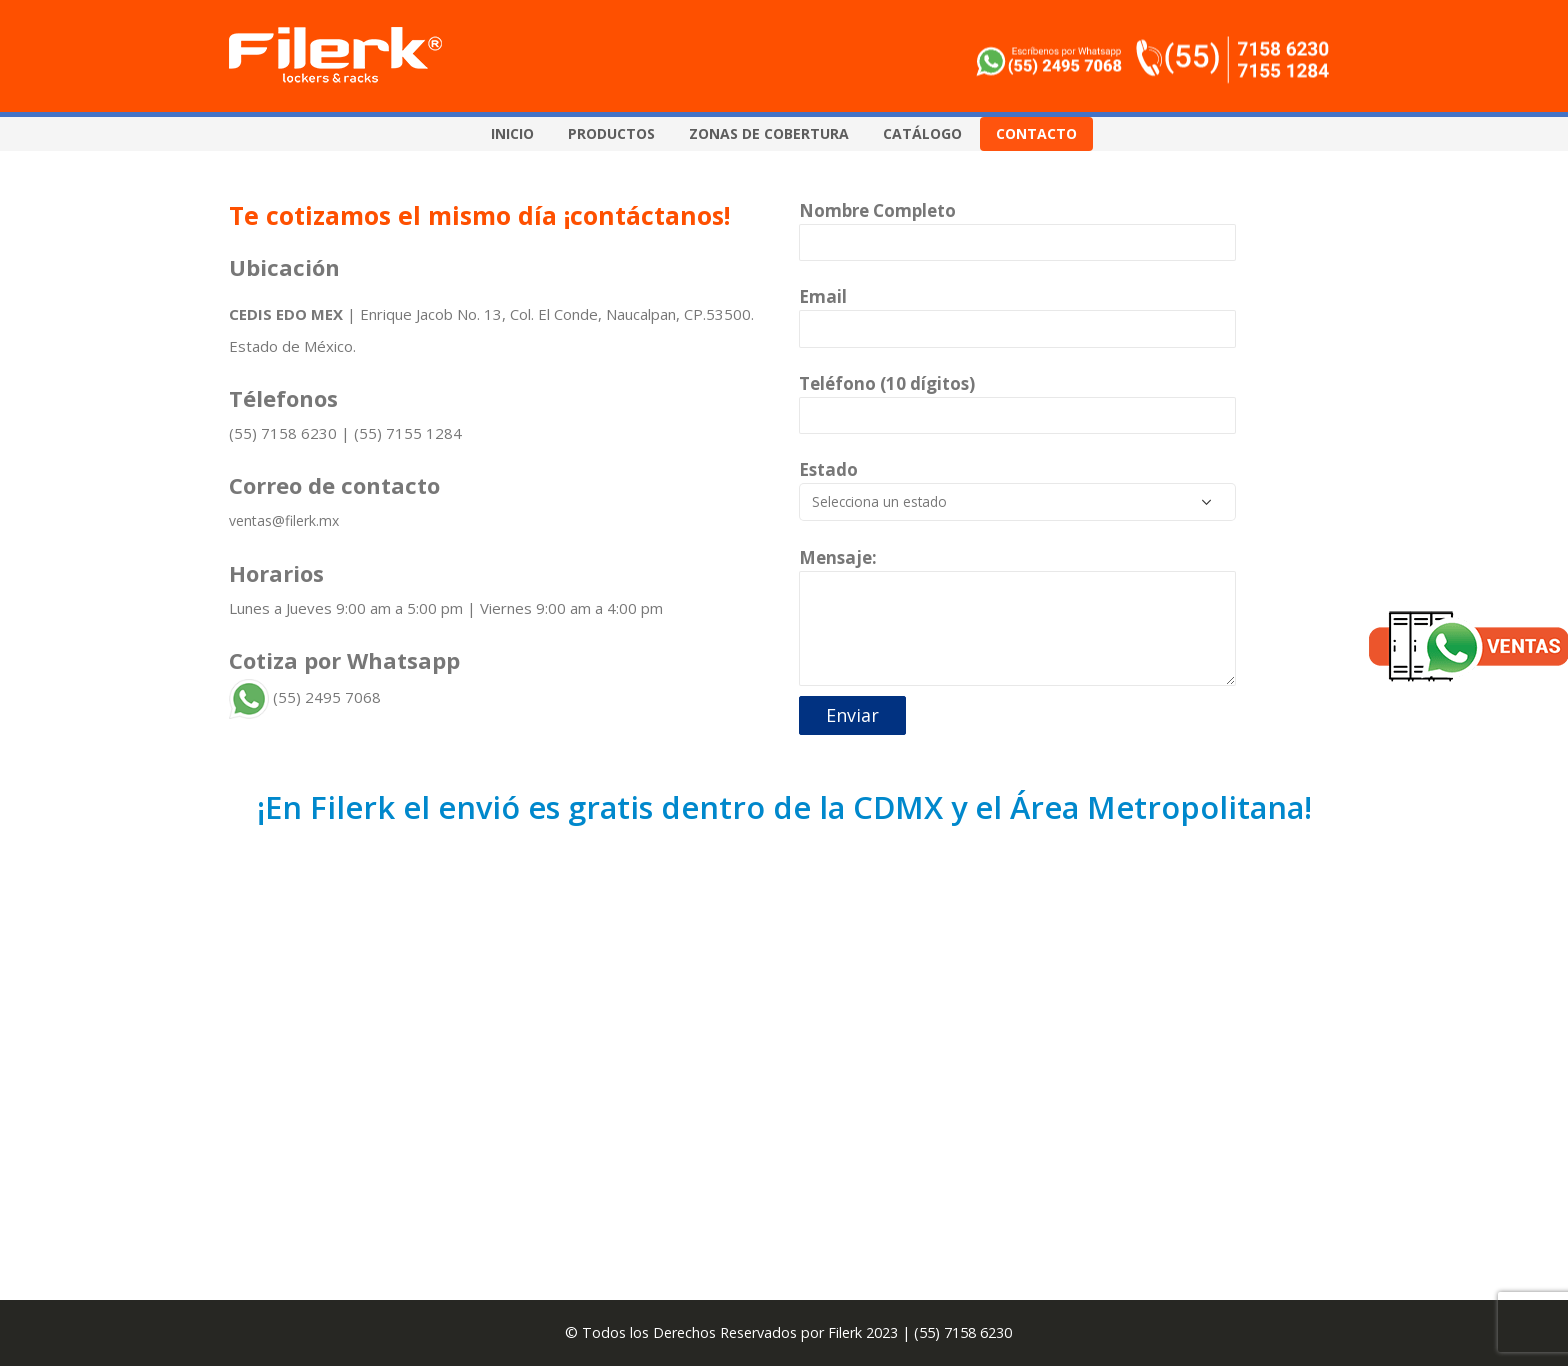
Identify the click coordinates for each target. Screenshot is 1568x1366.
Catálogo (922, 133)
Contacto (1036, 133)
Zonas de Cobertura (769, 133)
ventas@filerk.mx (284, 520)
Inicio (512, 133)
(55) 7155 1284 (408, 433)
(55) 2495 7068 (305, 697)
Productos (611, 133)
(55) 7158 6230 (283, 433)
